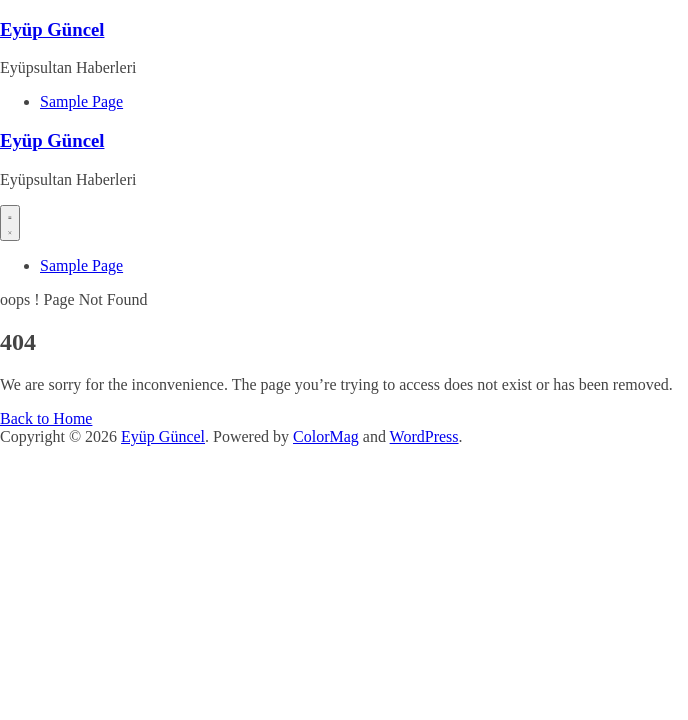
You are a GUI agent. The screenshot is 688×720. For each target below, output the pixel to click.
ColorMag (326, 436)
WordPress (424, 436)
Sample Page (81, 101)
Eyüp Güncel (52, 29)
